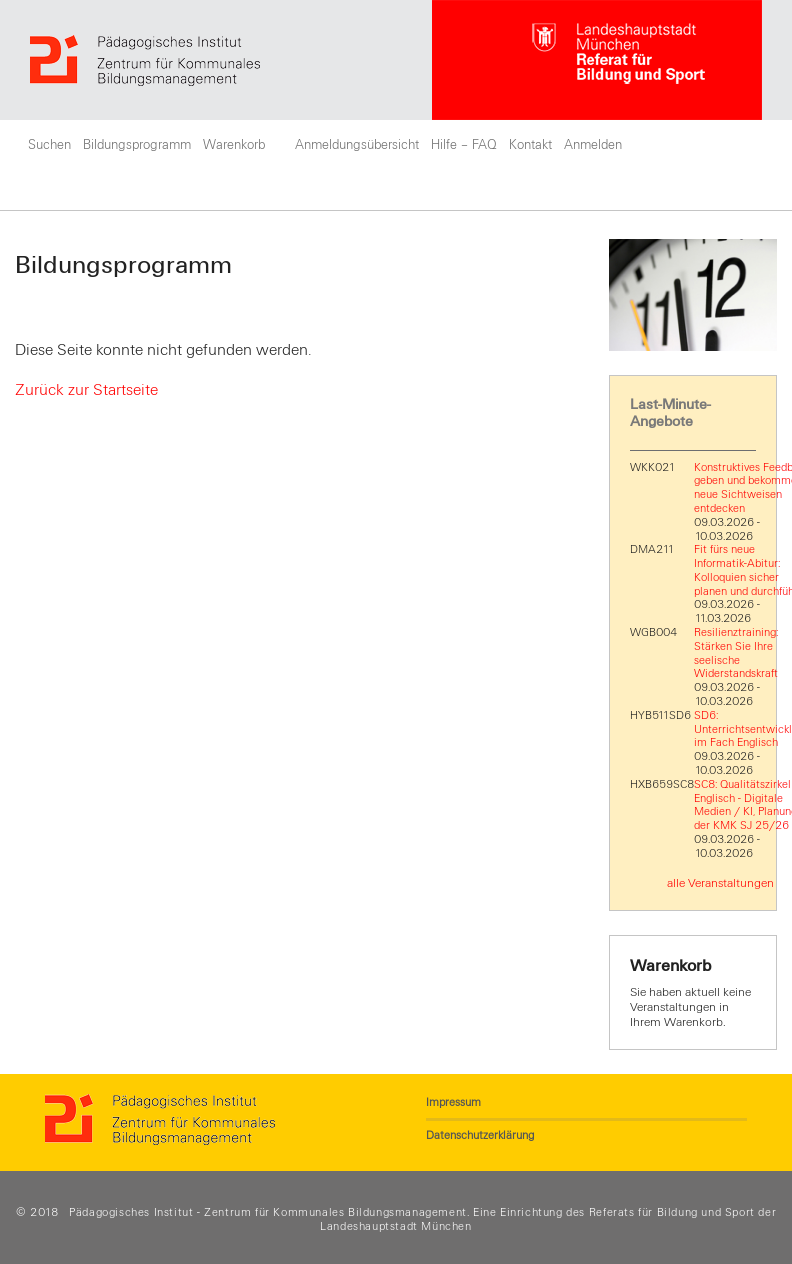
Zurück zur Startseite (86, 390)
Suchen (49, 145)
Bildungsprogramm (137, 145)
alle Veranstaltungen (720, 883)
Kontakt (530, 145)
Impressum (453, 1102)
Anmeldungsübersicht (357, 145)
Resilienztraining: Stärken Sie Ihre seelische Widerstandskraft (736, 652)
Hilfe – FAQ (464, 145)
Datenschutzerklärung (480, 1135)
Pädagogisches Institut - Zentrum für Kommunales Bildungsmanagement (268, 1212)
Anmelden (593, 145)
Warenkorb (234, 145)
